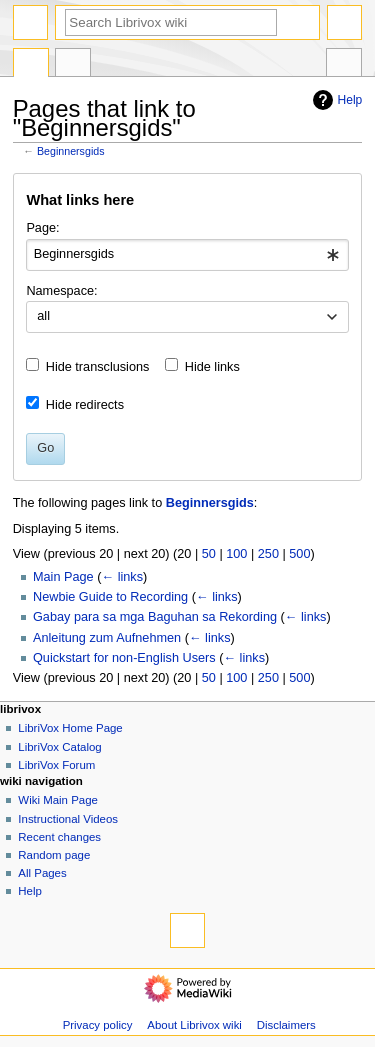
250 (268, 554)
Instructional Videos (68, 819)
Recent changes (59, 837)
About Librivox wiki (194, 1025)
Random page (54, 855)
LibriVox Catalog (59, 747)
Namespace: (61, 291)
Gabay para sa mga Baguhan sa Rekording (155, 617)
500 (299, 554)
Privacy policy (98, 1025)
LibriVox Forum (56, 765)
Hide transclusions (98, 367)
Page (31, 65)
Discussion (73, 65)
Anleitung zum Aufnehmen (107, 638)
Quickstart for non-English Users (124, 658)
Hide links (212, 367)
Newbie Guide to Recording (110, 597)
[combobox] (187, 255)
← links (122, 577)
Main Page (63, 577)
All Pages (42, 873)
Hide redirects (85, 405)
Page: (42, 228)
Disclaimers (286, 1025)
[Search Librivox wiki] (171, 22)
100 (236, 554)
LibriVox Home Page (70, 728)
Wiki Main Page (58, 800)
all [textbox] (43, 316)
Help (335, 100)
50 (209, 554)
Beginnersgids (71, 151)
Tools (344, 65)
